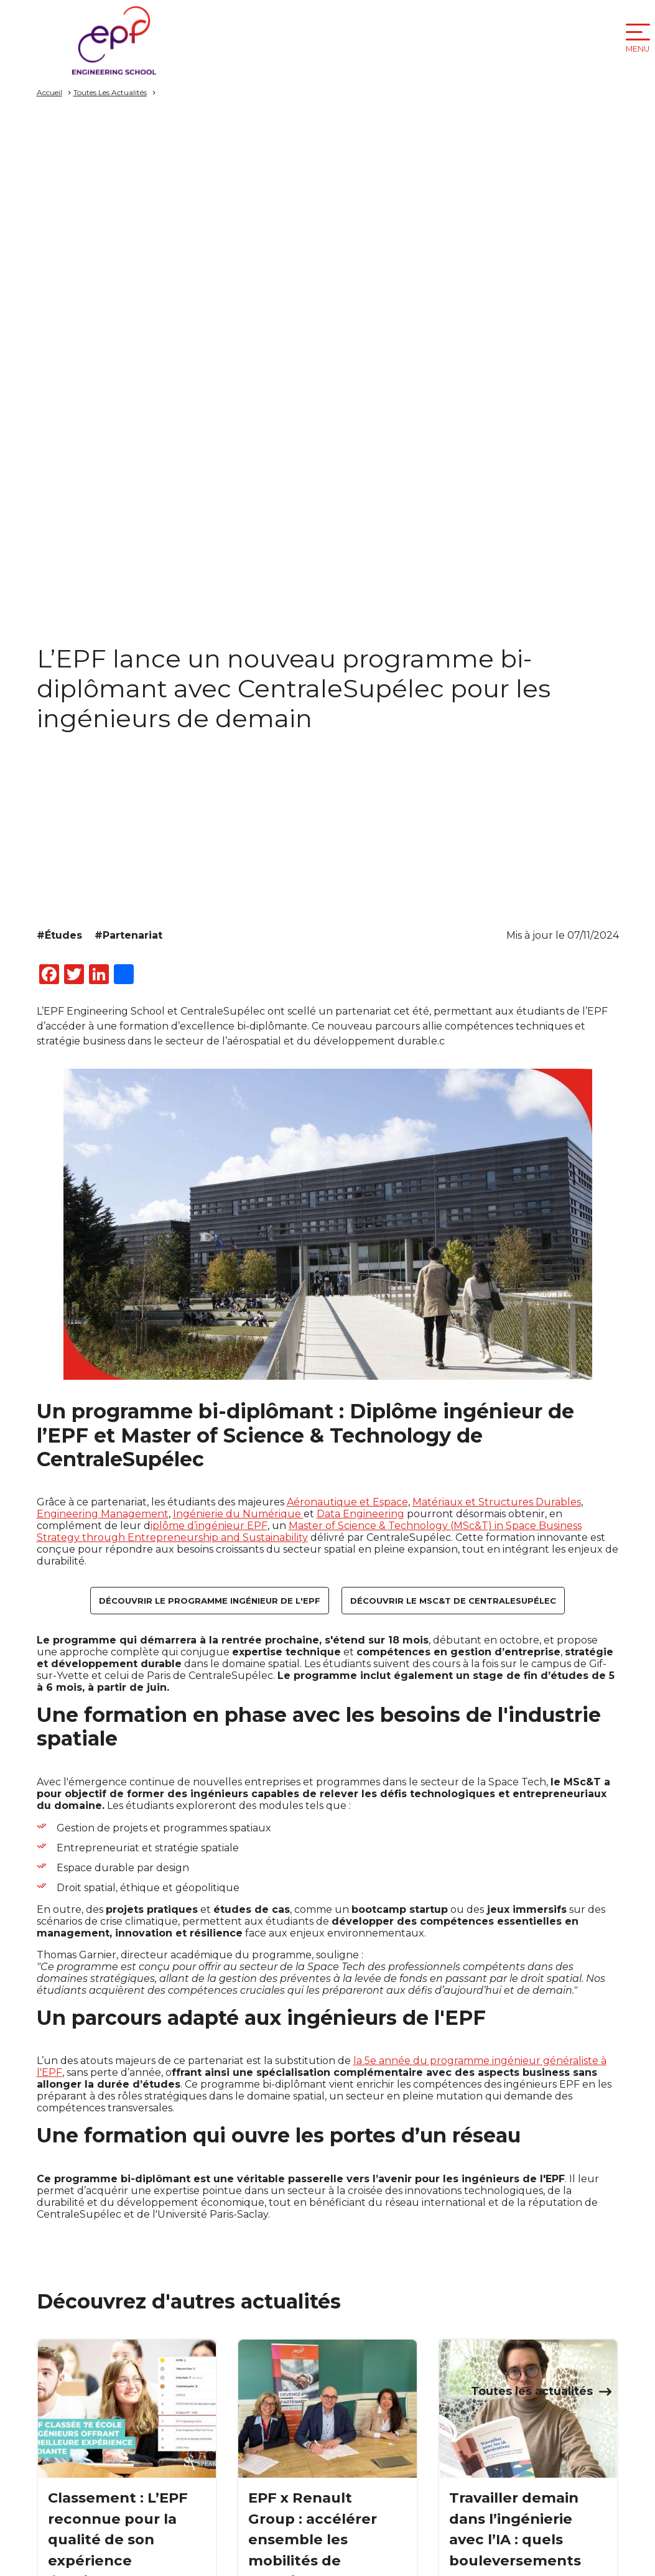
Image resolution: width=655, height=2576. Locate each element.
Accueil (49, 92)
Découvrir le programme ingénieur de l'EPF (209, 1601)
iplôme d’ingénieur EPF (209, 1526)
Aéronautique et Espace (347, 1502)
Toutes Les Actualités (110, 92)
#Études (59, 935)
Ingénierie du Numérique (238, 1514)
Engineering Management (103, 1514)
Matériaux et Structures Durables (496, 1502)
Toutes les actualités (532, 2390)
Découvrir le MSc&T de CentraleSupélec (453, 1601)
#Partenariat (128, 935)
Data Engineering (360, 1514)
